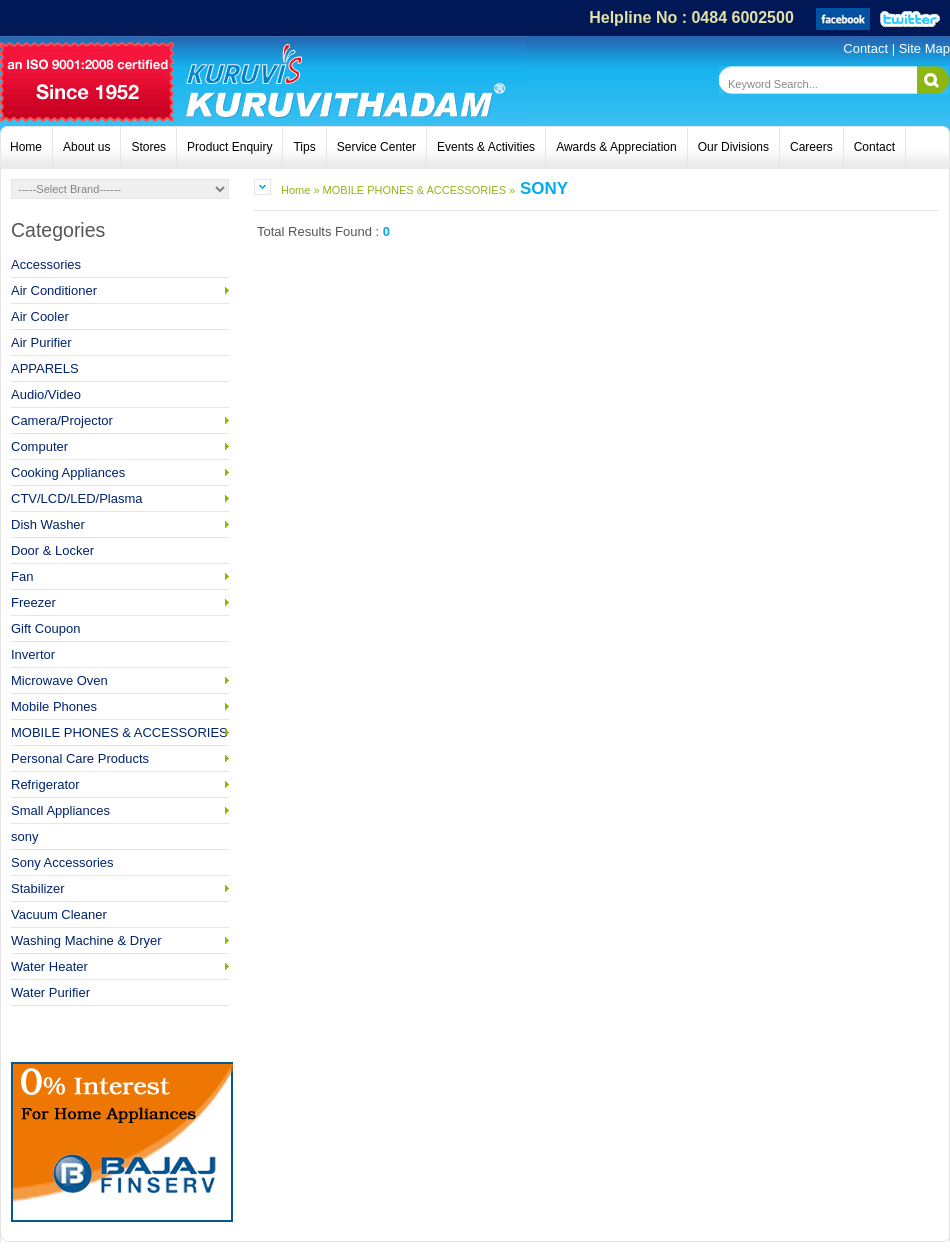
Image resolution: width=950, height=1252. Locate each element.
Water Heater (120, 966)
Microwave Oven (120, 680)
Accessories (46, 264)
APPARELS (45, 368)
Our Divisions (733, 147)
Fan (120, 576)
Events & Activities (486, 147)
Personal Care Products (120, 758)
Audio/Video (46, 394)
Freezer (120, 602)
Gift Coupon (45, 628)
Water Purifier (50, 992)
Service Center (376, 147)
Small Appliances (120, 810)
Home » (300, 190)
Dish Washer (120, 524)
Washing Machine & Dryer (120, 940)
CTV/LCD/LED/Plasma (120, 498)
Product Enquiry (229, 147)
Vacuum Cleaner (59, 914)
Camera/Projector (120, 420)
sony (24, 836)
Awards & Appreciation (616, 147)
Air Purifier (41, 342)
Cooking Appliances (120, 472)
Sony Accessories (62, 862)
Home (26, 147)
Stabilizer (120, 888)
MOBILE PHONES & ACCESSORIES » (418, 190)
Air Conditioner (120, 290)
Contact (867, 48)
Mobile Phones (120, 706)
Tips (304, 147)
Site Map (924, 48)
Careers (811, 147)
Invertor (33, 654)
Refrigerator (120, 784)
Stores (148, 147)
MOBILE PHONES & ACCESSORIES (120, 732)
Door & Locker (52, 550)
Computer (120, 446)
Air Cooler (40, 316)
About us (86, 147)
